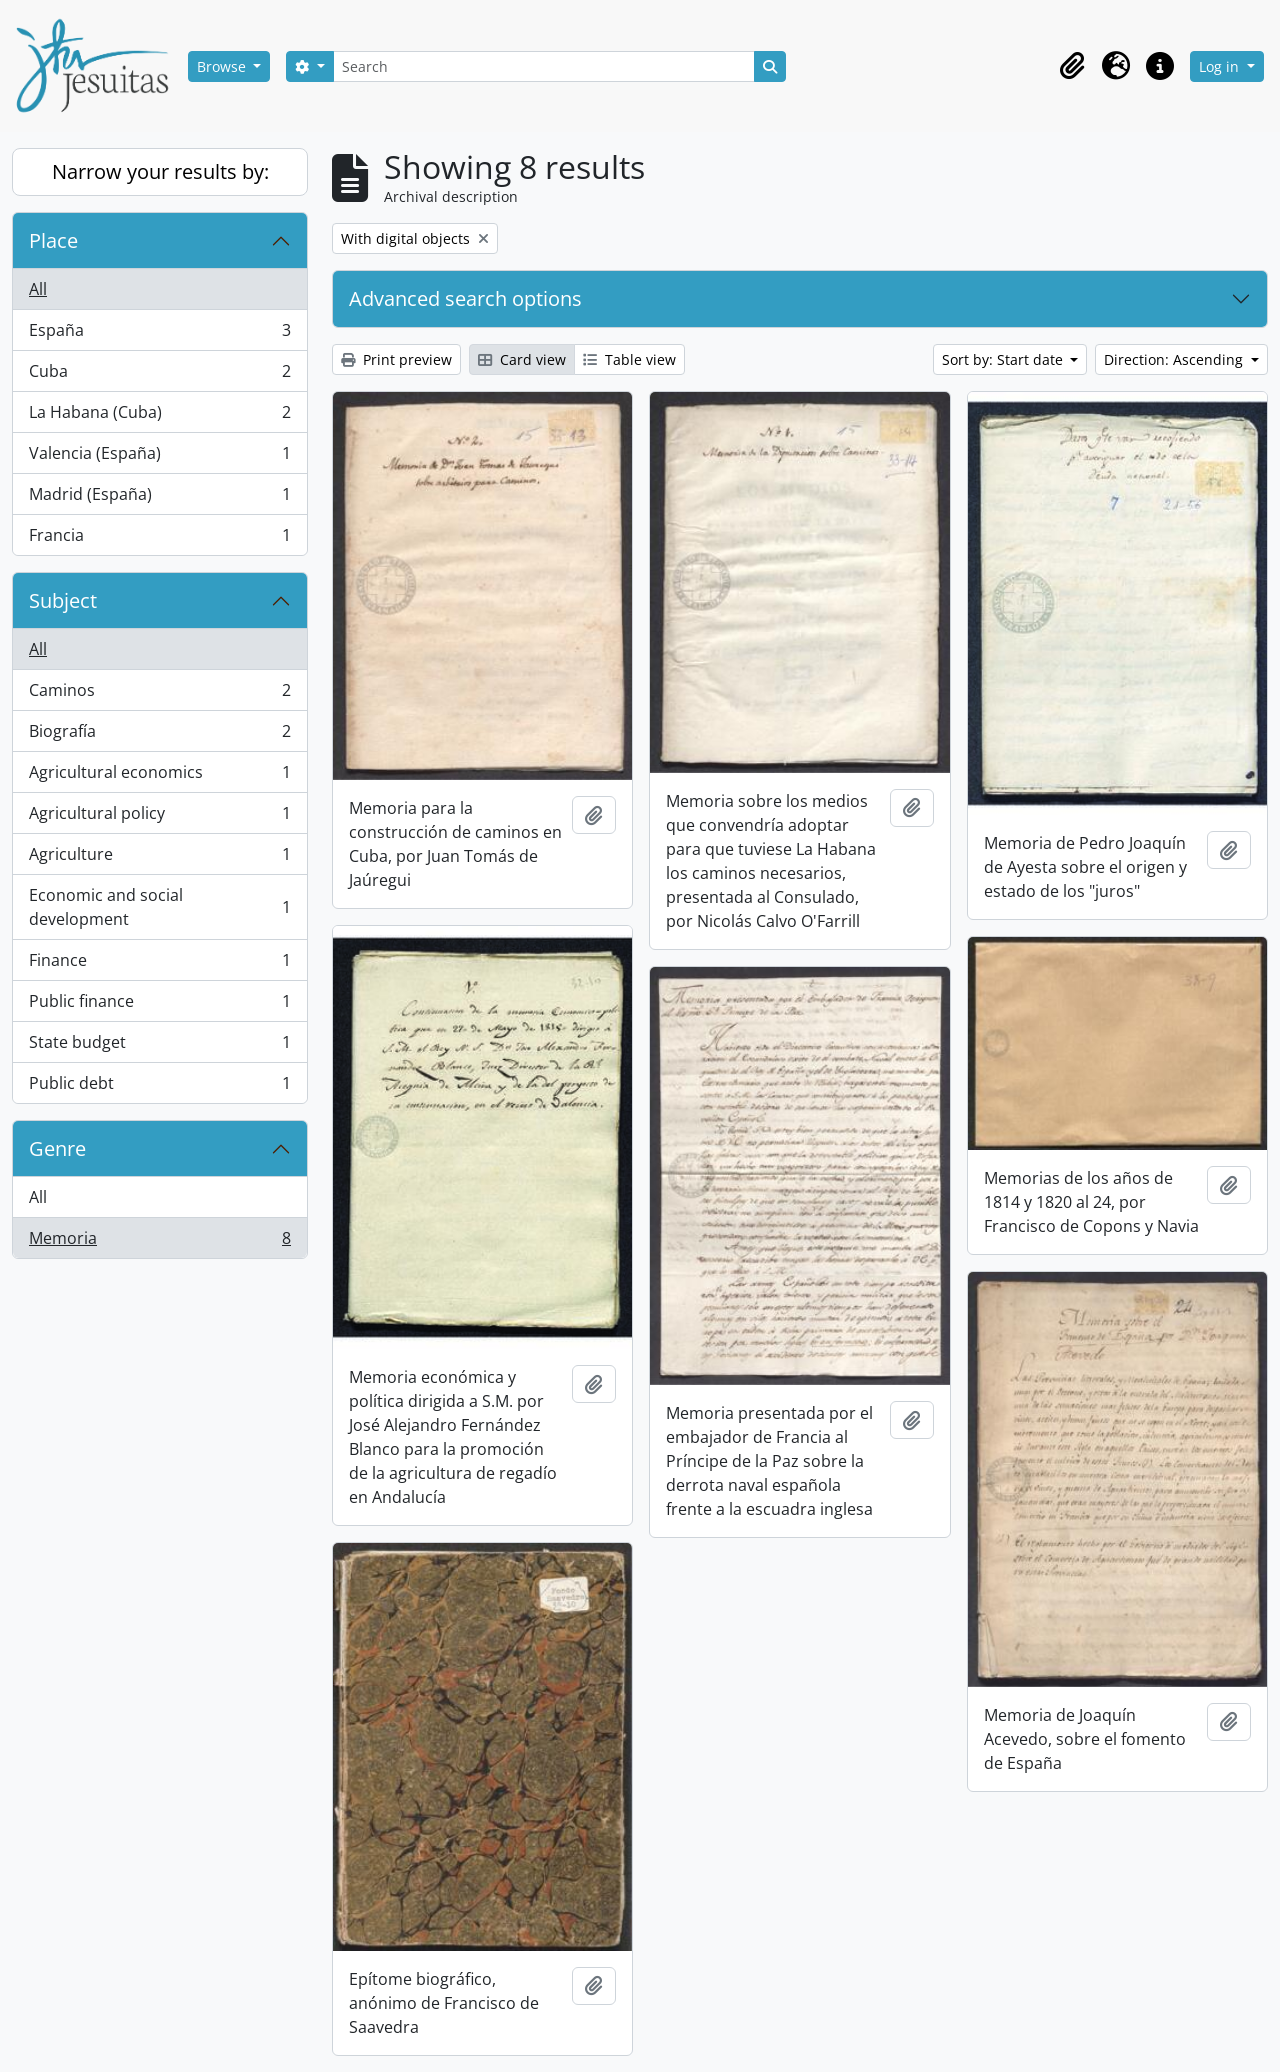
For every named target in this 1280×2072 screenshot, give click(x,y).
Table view (629, 359)
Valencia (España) (159, 457)
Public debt (159, 1087)
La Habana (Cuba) (159, 416)
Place (53, 240)
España (159, 334)
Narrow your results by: (160, 171)
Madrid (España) (159, 498)
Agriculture (159, 858)
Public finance (159, 1005)
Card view (522, 359)
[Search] (544, 66)
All (38, 289)
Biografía (159, 735)
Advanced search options (465, 298)
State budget (159, 1046)
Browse (223, 66)
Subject (63, 600)
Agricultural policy (159, 817)
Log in (1221, 66)
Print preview (396, 359)
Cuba (159, 375)
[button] (1072, 66)
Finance (159, 964)
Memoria (159, 1242)
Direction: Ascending (1175, 359)
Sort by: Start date (1004, 359)
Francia (159, 539)
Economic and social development (159, 907)
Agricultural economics (159, 776)
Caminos (159, 694)
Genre (57, 1148)
